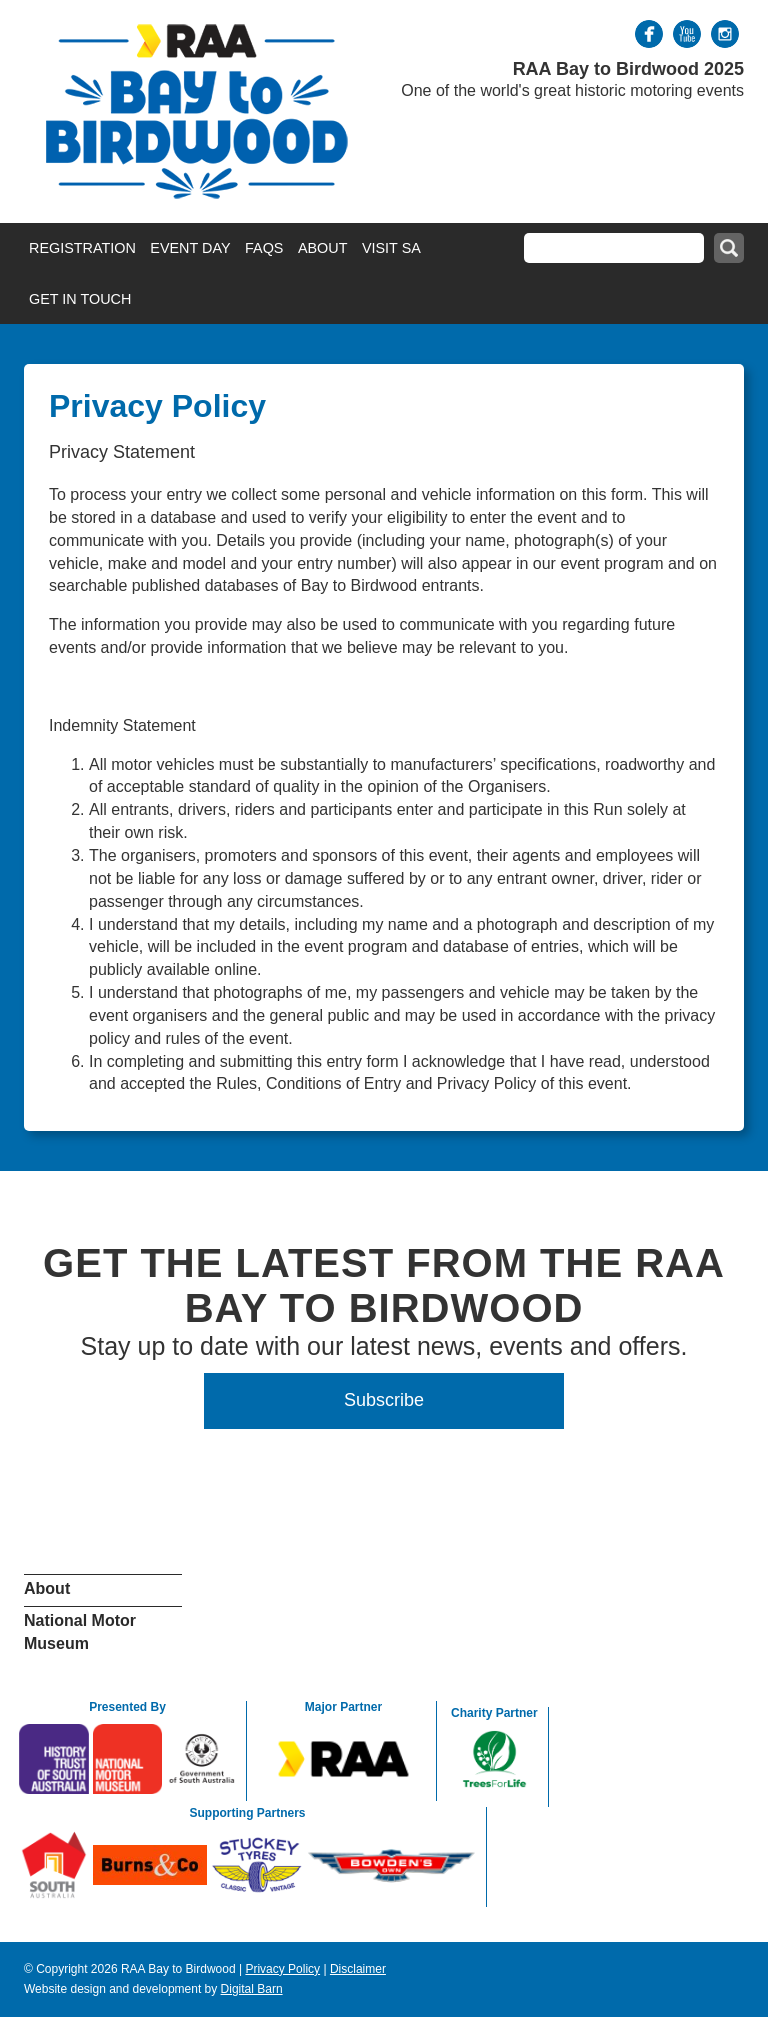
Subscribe (384, 1400)
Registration (82, 248)
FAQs (264, 248)
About (323, 248)
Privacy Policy (282, 1969)
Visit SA (391, 248)
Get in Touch (80, 299)
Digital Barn (252, 1989)
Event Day (190, 248)
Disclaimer (358, 1969)
